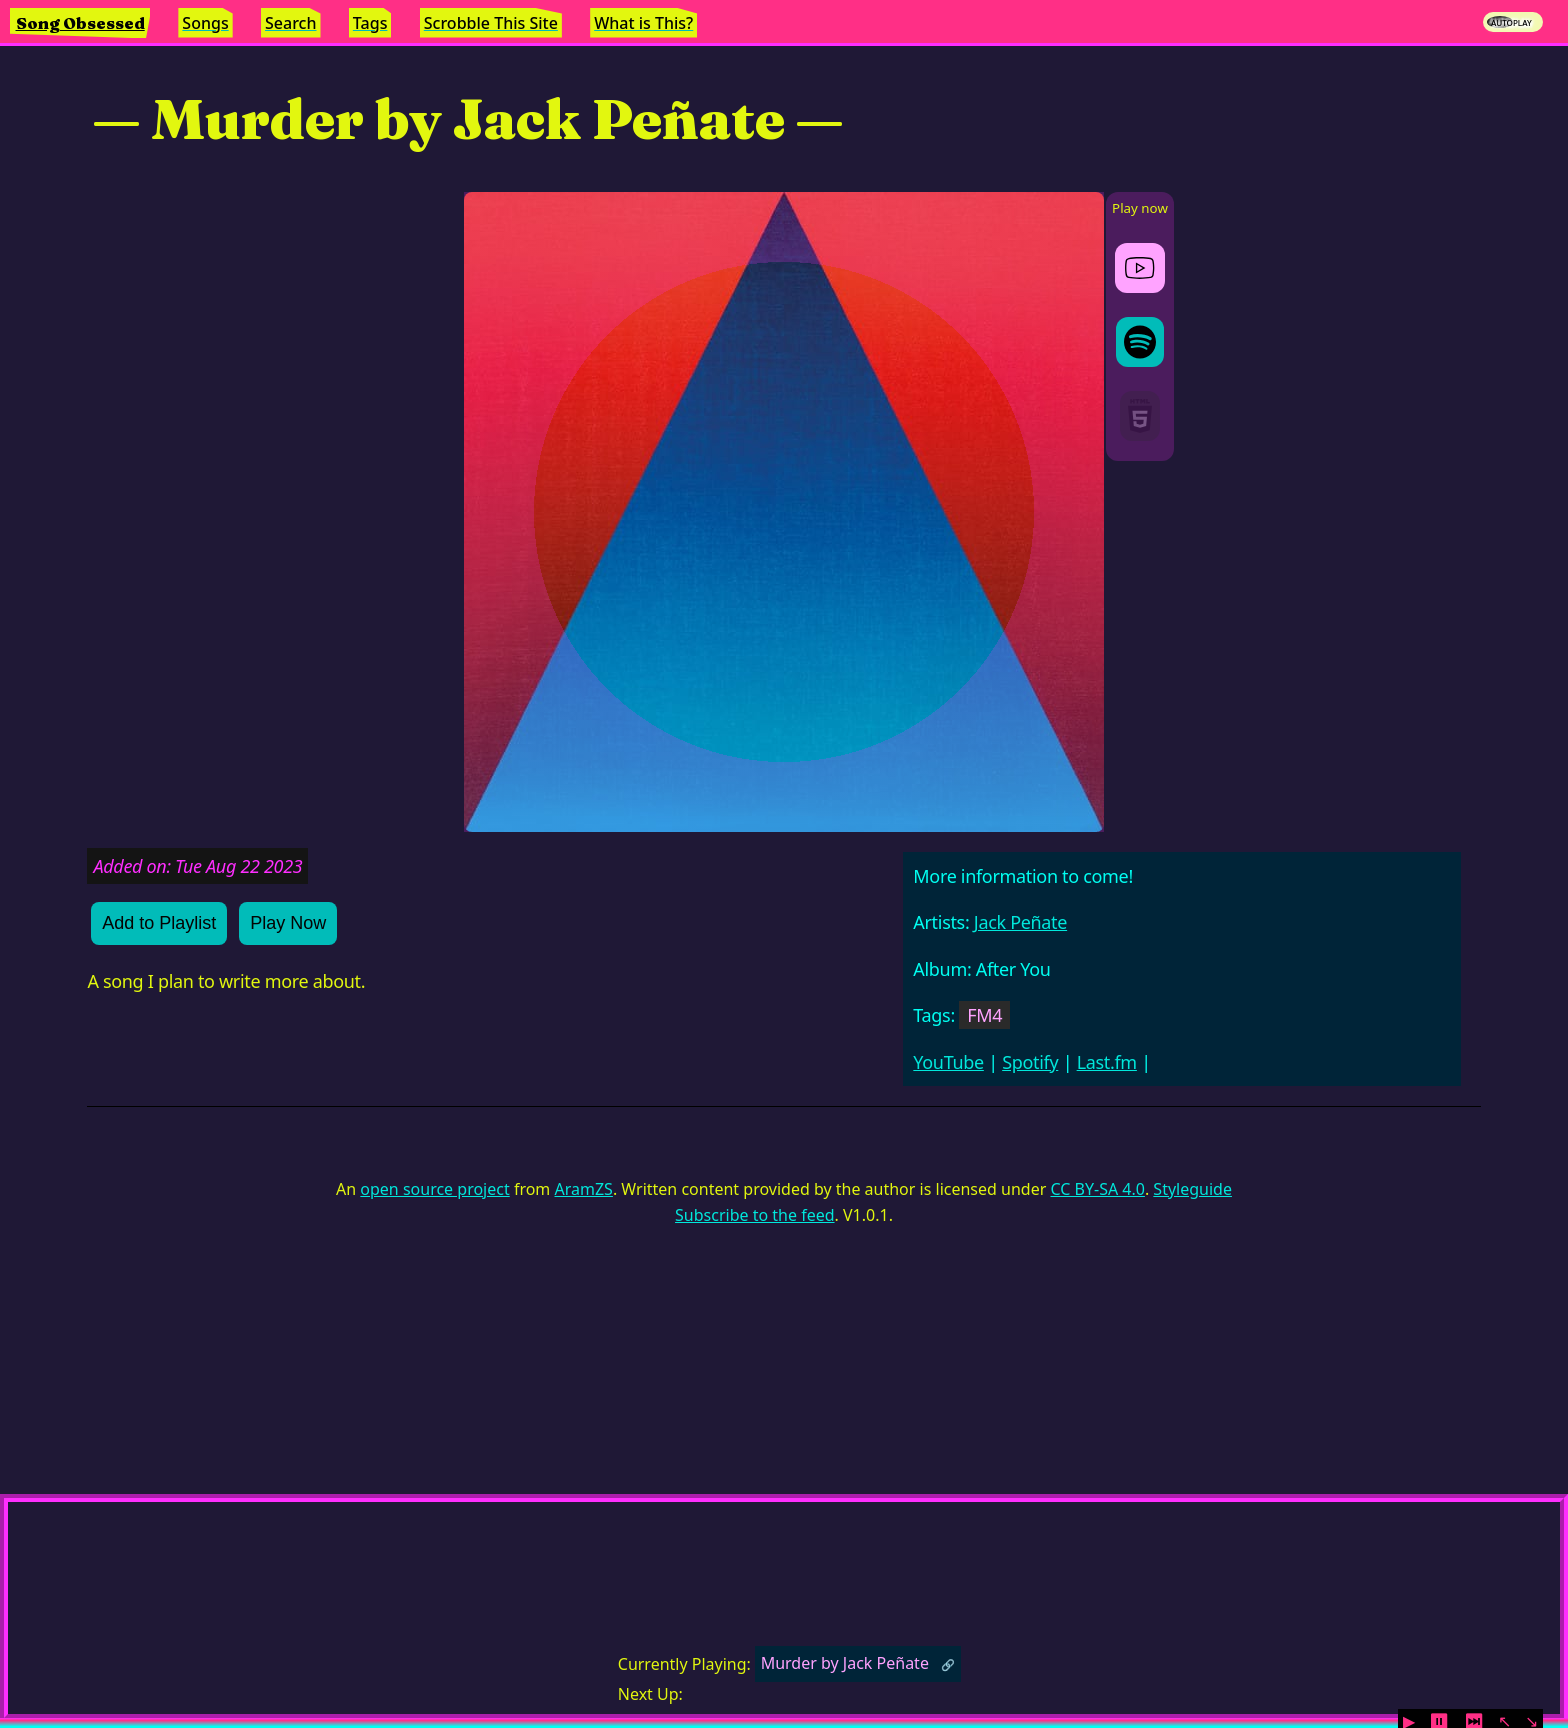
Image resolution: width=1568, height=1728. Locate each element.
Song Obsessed (80, 23)
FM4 (984, 1015)
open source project (434, 1189)
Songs (205, 23)
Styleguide (1192, 1189)
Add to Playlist (159, 923)
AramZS (584, 1189)
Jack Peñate (1020, 922)
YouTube (948, 1062)
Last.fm (1107, 1062)
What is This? (643, 23)
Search (290, 23)
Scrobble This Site (491, 23)
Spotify (1030, 1062)
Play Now (288, 923)
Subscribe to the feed (754, 1215)
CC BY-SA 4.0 (1097, 1189)
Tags (370, 23)
